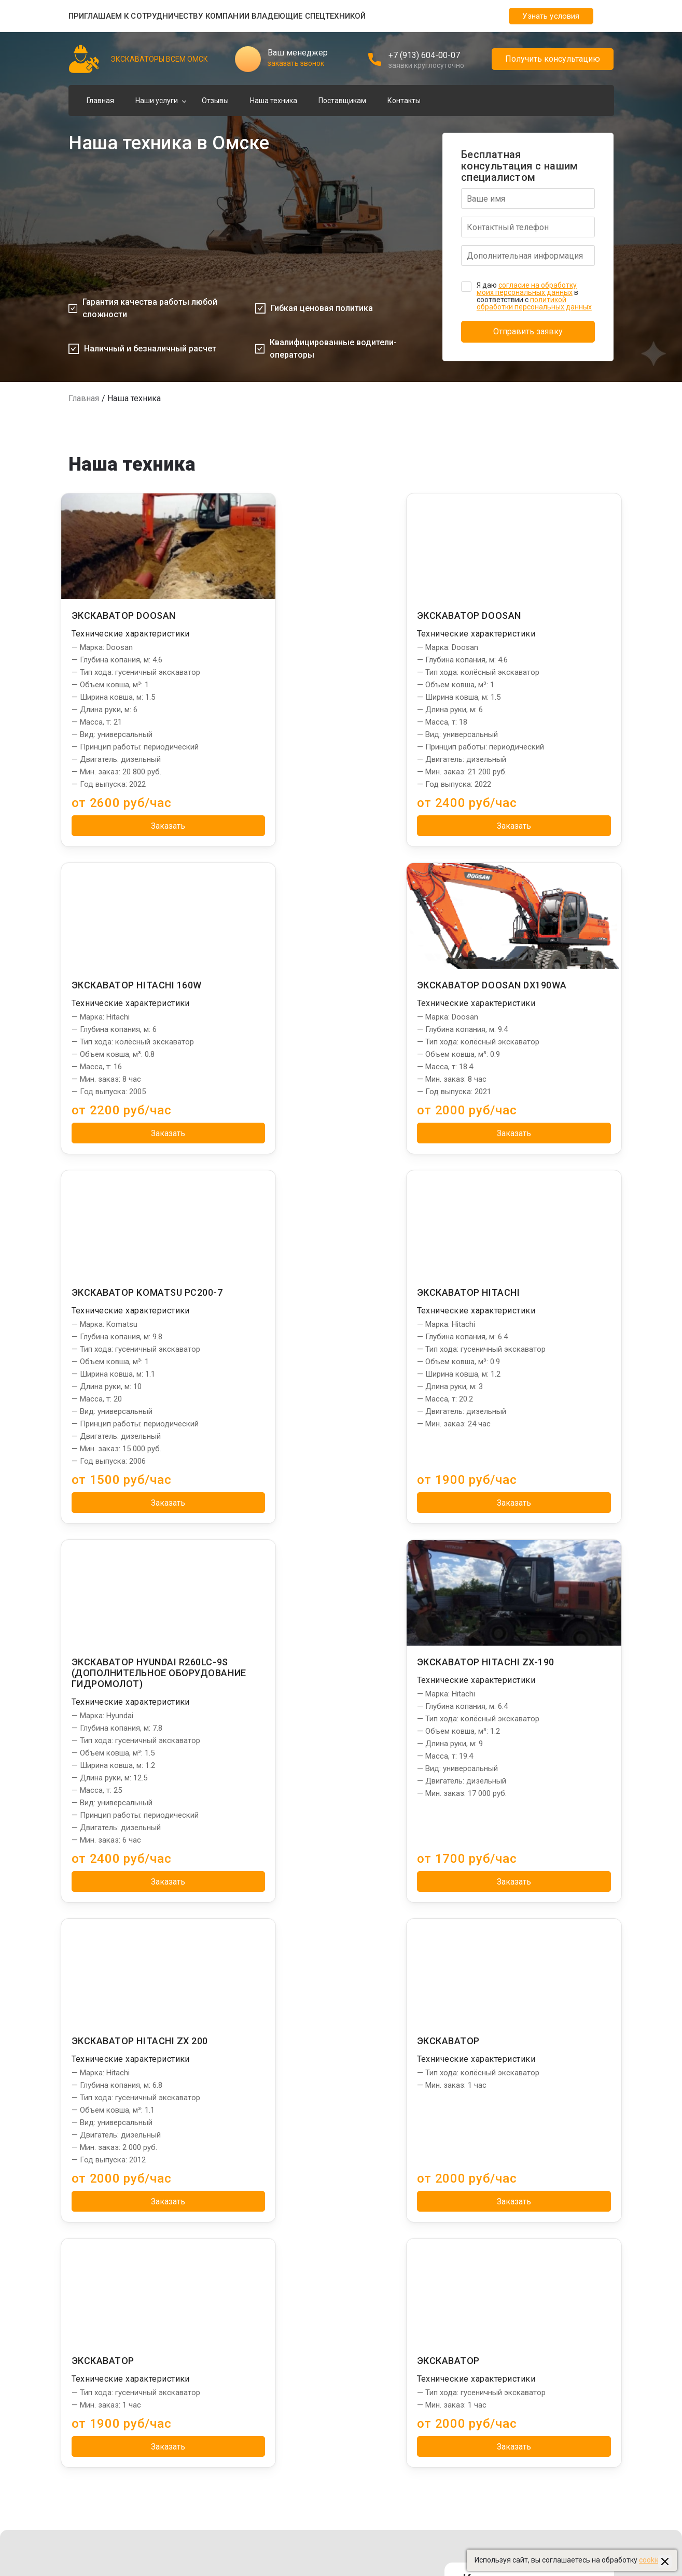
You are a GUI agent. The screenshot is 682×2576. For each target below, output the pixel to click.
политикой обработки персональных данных (534, 303)
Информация (377, 2186)
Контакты (404, 100)
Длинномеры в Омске (510, 2341)
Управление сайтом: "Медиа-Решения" (539, 2465)
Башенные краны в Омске (517, 2254)
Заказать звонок (529, 2042)
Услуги (212, 2186)
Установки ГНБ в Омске (513, 2266)
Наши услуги (156, 100)
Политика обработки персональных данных (325, 2499)
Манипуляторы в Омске (513, 2204)
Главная (100, 100)
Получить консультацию (552, 59)
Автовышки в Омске (507, 2329)
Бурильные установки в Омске (525, 2304)
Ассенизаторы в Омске (512, 2416)
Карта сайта (271, 2536)
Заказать (150, 826)
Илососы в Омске (502, 2242)
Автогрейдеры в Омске (513, 2366)
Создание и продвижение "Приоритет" (134, 2511)
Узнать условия (550, 16)
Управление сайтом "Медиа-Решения (133, 2499)
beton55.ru (491, 2428)
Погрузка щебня (226, 2242)
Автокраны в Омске (506, 2316)
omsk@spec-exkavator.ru (550, 2018)
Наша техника (273, 100)
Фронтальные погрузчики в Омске (531, 2353)
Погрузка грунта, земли (238, 2217)
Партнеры (494, 2186)
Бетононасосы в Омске (512, 2391)
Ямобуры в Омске (503, 2279)
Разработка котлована (237, 2254)
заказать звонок (296, 63)
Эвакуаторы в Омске (508, 2403)
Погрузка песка (224, 2229)
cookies (651, 2560)
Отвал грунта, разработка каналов (257, 2204)
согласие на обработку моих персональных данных (527, 288)
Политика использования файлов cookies (321, 2511)
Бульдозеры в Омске (509, 2378)
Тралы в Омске (498, 2291)
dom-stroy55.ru (498, 2441)
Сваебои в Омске (502, 2229)
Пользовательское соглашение (304, 2524)
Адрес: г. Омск (510, 1978)
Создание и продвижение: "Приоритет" (539, 2453)
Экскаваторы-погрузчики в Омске (531, 2217)
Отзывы (215, 100)
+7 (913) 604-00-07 (424, 55)
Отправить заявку (528, 331)
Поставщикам (342, 100)
